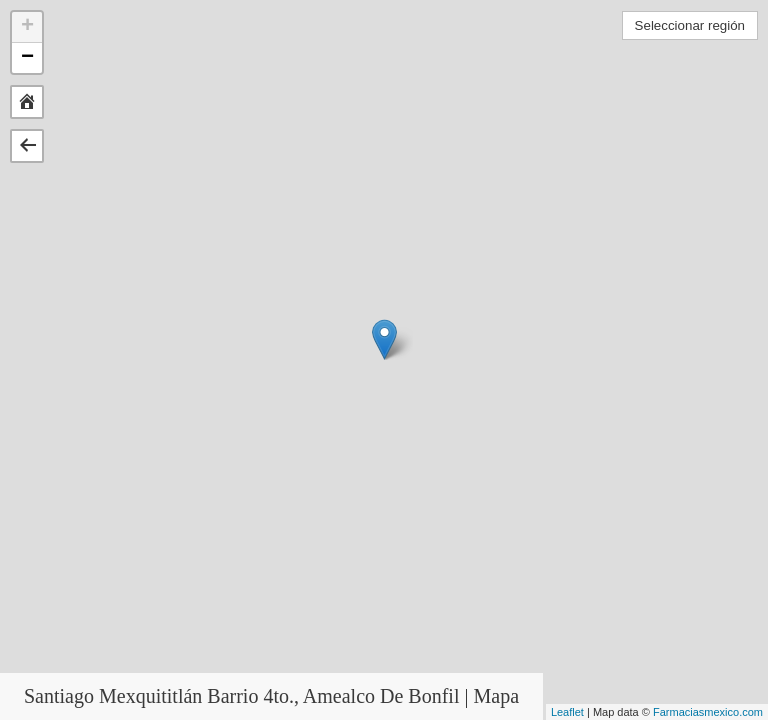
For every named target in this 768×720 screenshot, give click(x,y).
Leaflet (567, 712)
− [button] (27, 58)
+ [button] (27, 27)
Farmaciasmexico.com (708, 712)
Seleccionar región (690, 25)
